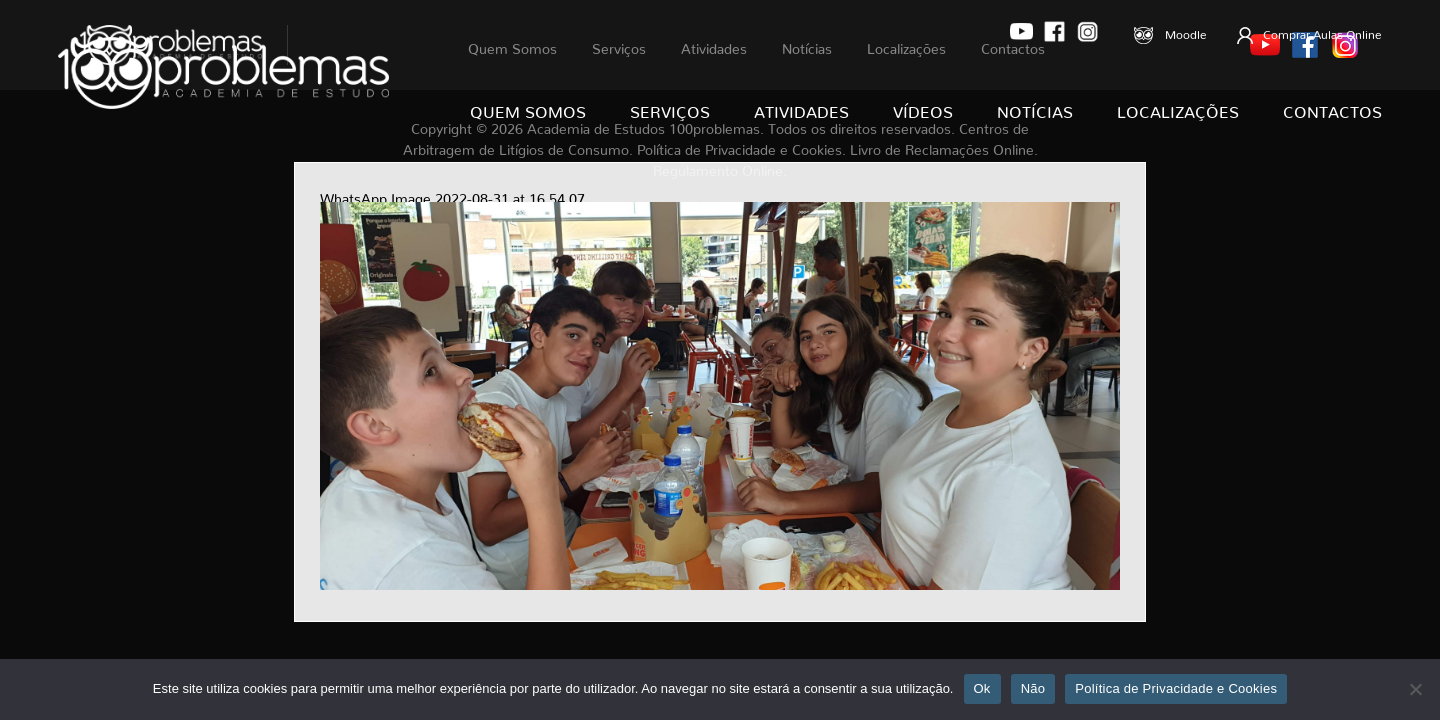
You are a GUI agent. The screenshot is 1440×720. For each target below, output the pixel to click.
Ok (982, 688)
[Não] (1415, 689)
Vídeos (923, 108)
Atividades (801, 108)
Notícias (1035, 108)
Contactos (1332, 108)
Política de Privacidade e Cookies (1176, 688)
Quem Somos (528, 108)
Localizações (1178, 108)
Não (1033, 688)
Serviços (670, 108)
